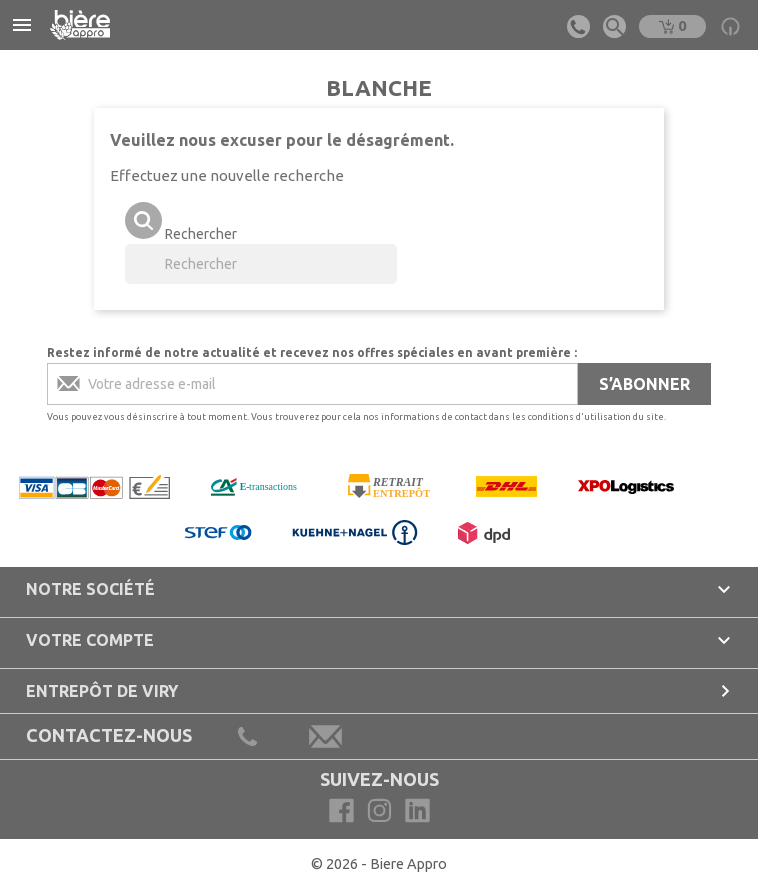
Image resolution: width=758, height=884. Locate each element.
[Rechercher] (261, 264)
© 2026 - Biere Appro (379, 864)
